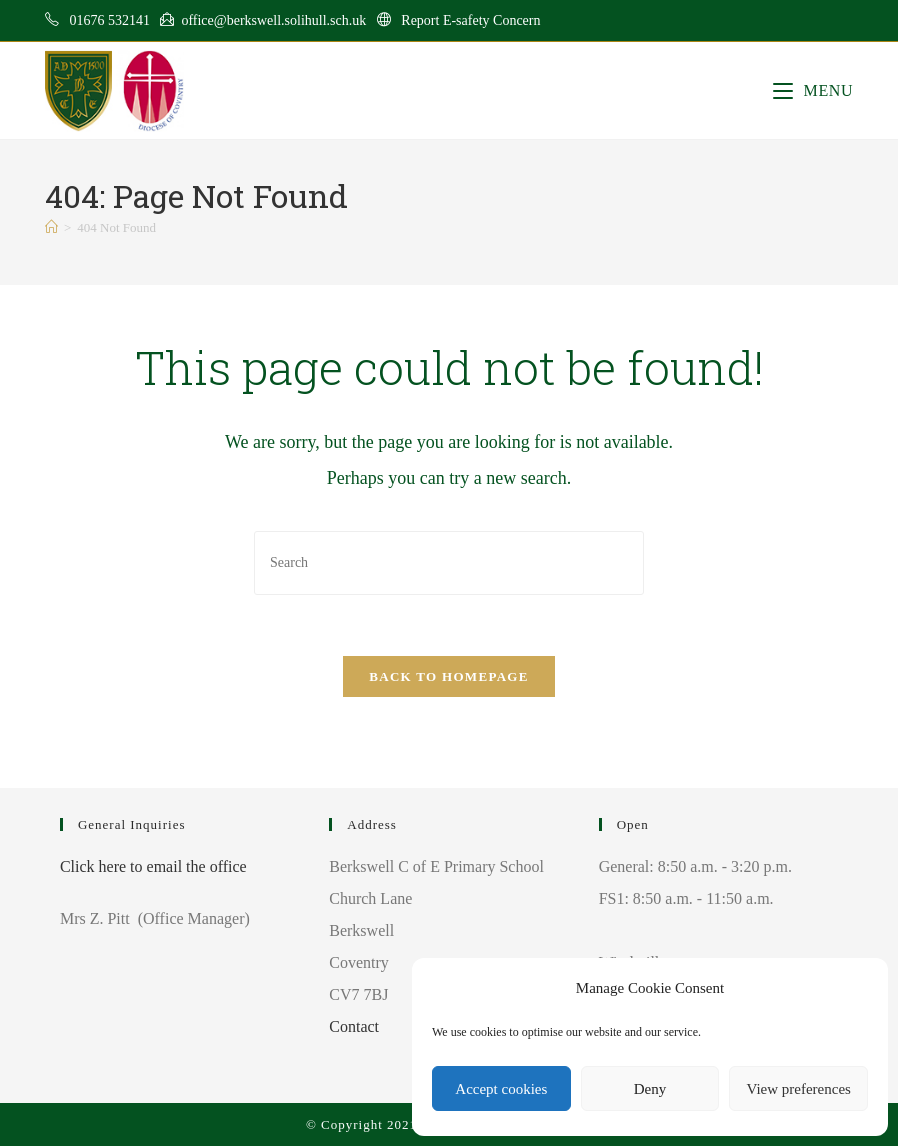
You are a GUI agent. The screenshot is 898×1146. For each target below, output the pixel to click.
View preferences (798, 1089)
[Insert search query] (449, 562)
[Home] (51, 227)
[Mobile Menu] (813, 90)
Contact (354, 1026)
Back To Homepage (448, 676)
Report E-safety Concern (470, 20)
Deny (650, 1089)
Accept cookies (501, 1089)
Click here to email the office (153, 866)
